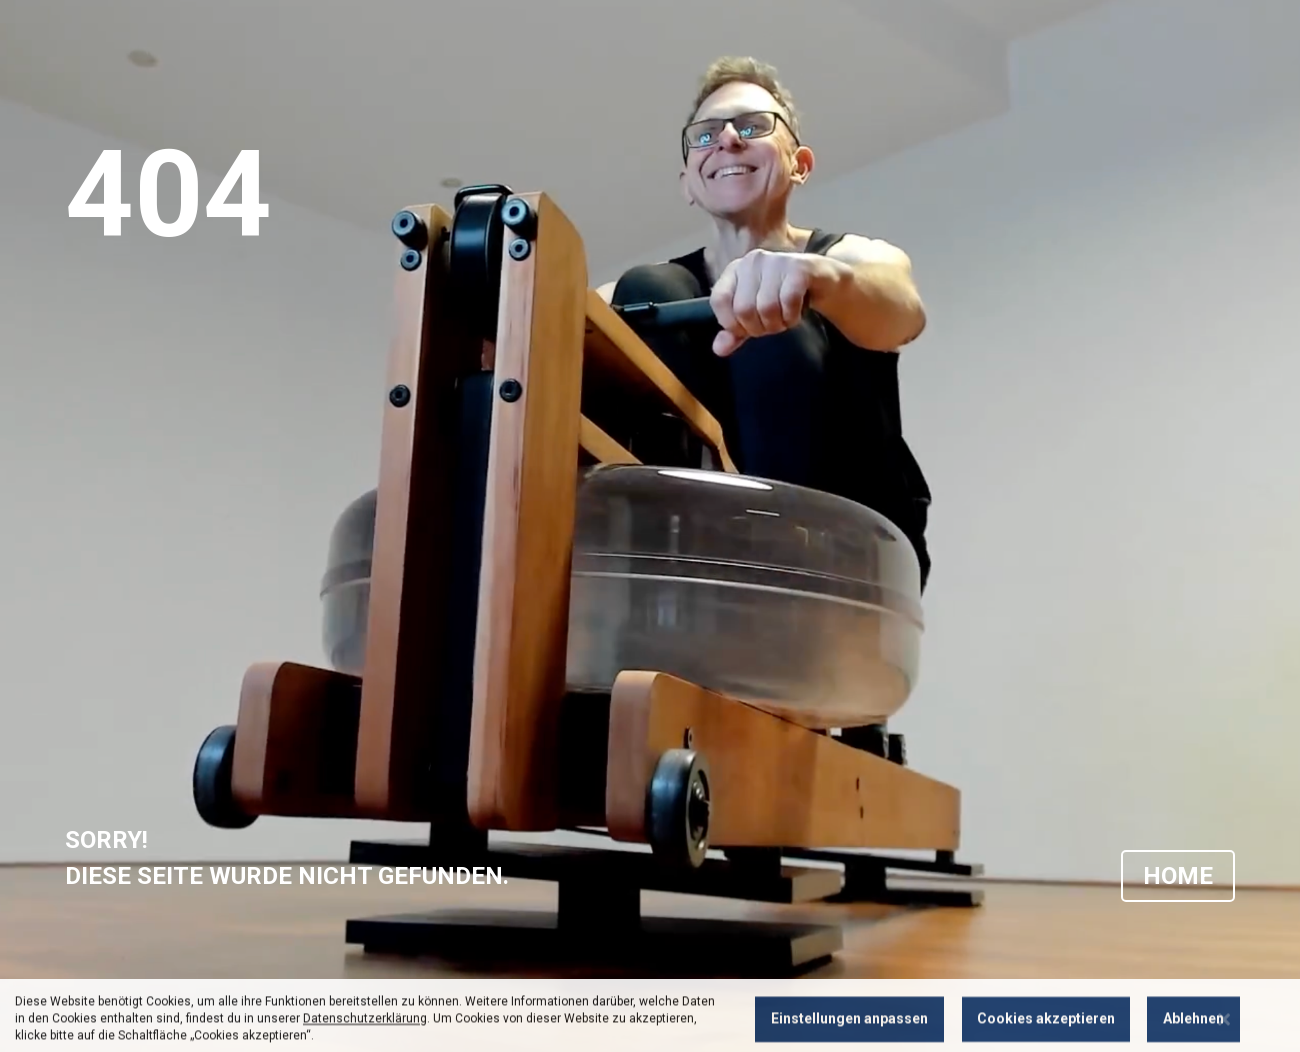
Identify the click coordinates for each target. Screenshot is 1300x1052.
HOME (1178, 876)
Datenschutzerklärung (365, 1036)
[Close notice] (1224, 1036)
